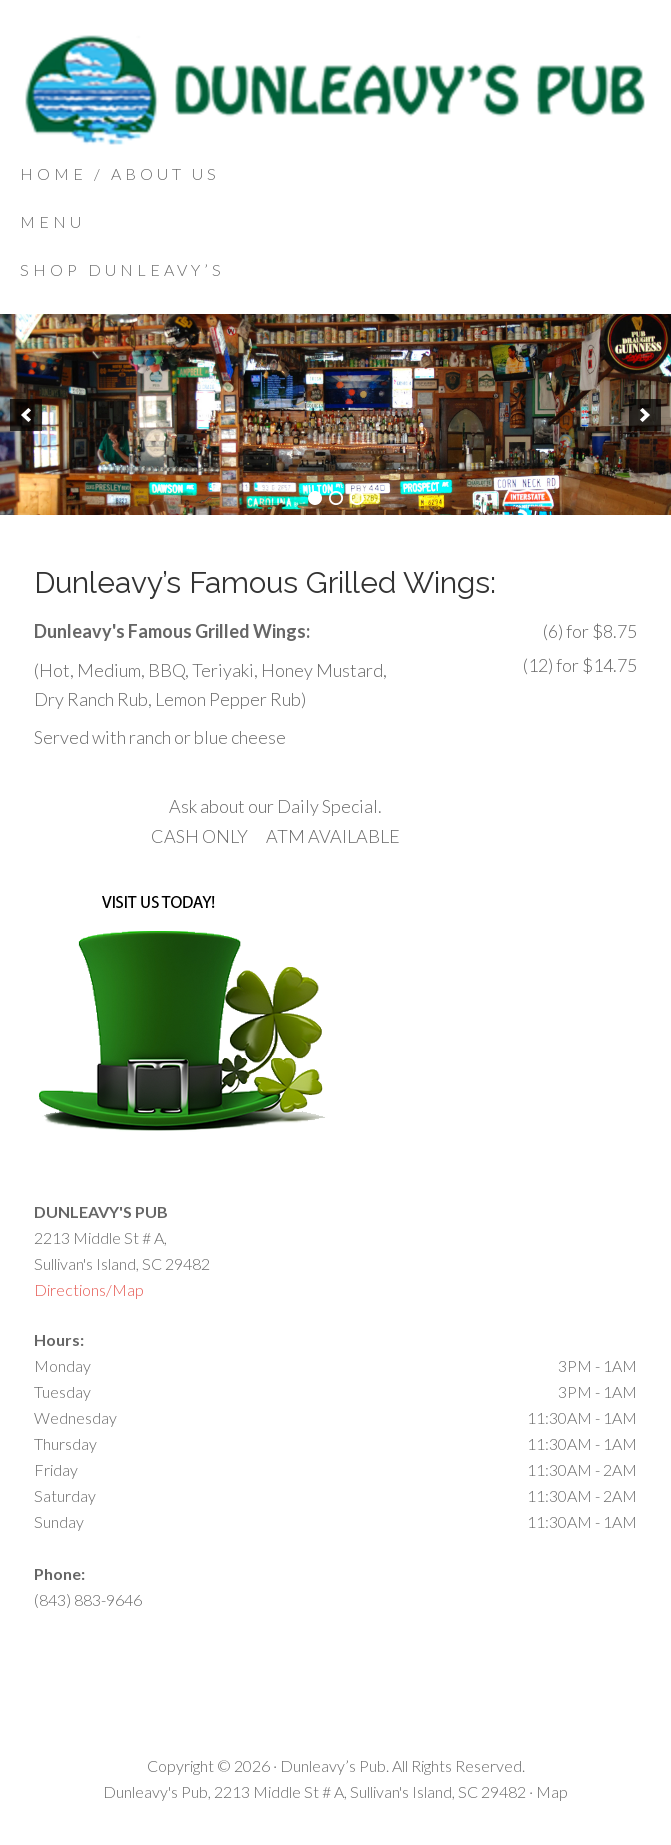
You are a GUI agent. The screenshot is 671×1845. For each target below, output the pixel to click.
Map (552, 1791)
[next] (645, 415)
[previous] (26, 415)
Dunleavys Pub (335, 90)
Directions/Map (89, 1289)
